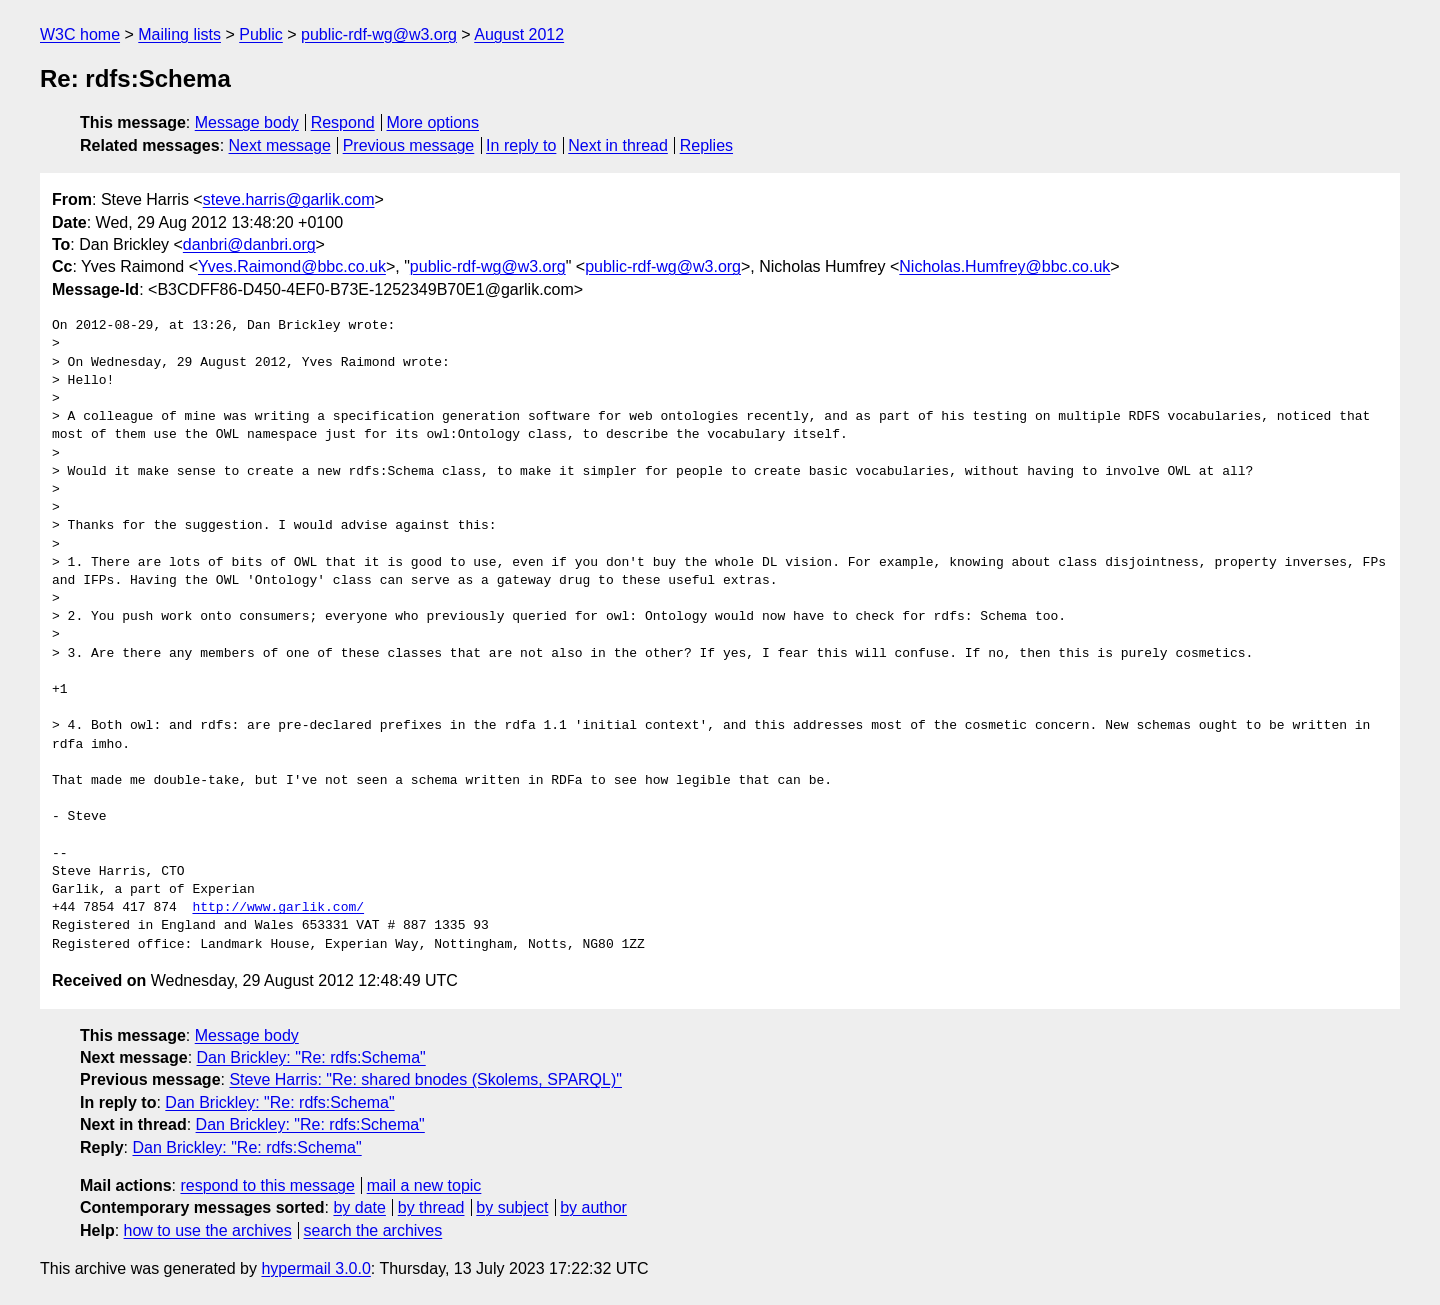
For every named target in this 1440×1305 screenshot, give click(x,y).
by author (593, 1207)
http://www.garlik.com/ (278, 908)
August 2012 (519, 34)
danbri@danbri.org (249, 244)
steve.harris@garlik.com (289, 199)
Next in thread (618, 145)
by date (359, 1207)
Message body (247, 122)
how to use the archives (208, 1230)
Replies (706, 145)
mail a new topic (424, 1185)
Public (261, 34)
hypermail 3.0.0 (315, 1268)
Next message (280, 145)
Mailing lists (179, 34)
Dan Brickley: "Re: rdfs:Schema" (311, 1057)
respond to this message (267, 1185)
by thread (431, 1207)
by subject (512, 1207)
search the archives (373, 1230)
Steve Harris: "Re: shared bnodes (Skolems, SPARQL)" (425, 1079)
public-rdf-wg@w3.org (379, 34)
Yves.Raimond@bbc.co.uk (292, 266)
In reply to (521, 145)
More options (433, 122)
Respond (343, 122)
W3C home (80, 34)
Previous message (409, 145)
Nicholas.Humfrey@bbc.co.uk (1004, 266)
